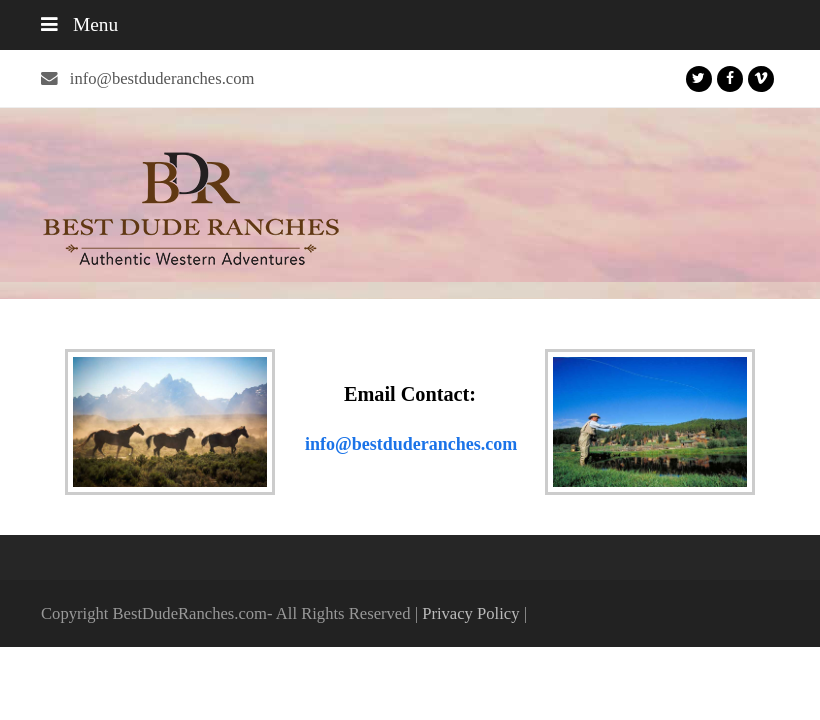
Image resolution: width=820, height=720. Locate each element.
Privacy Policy (470, 613)
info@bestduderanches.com (162, 78)
